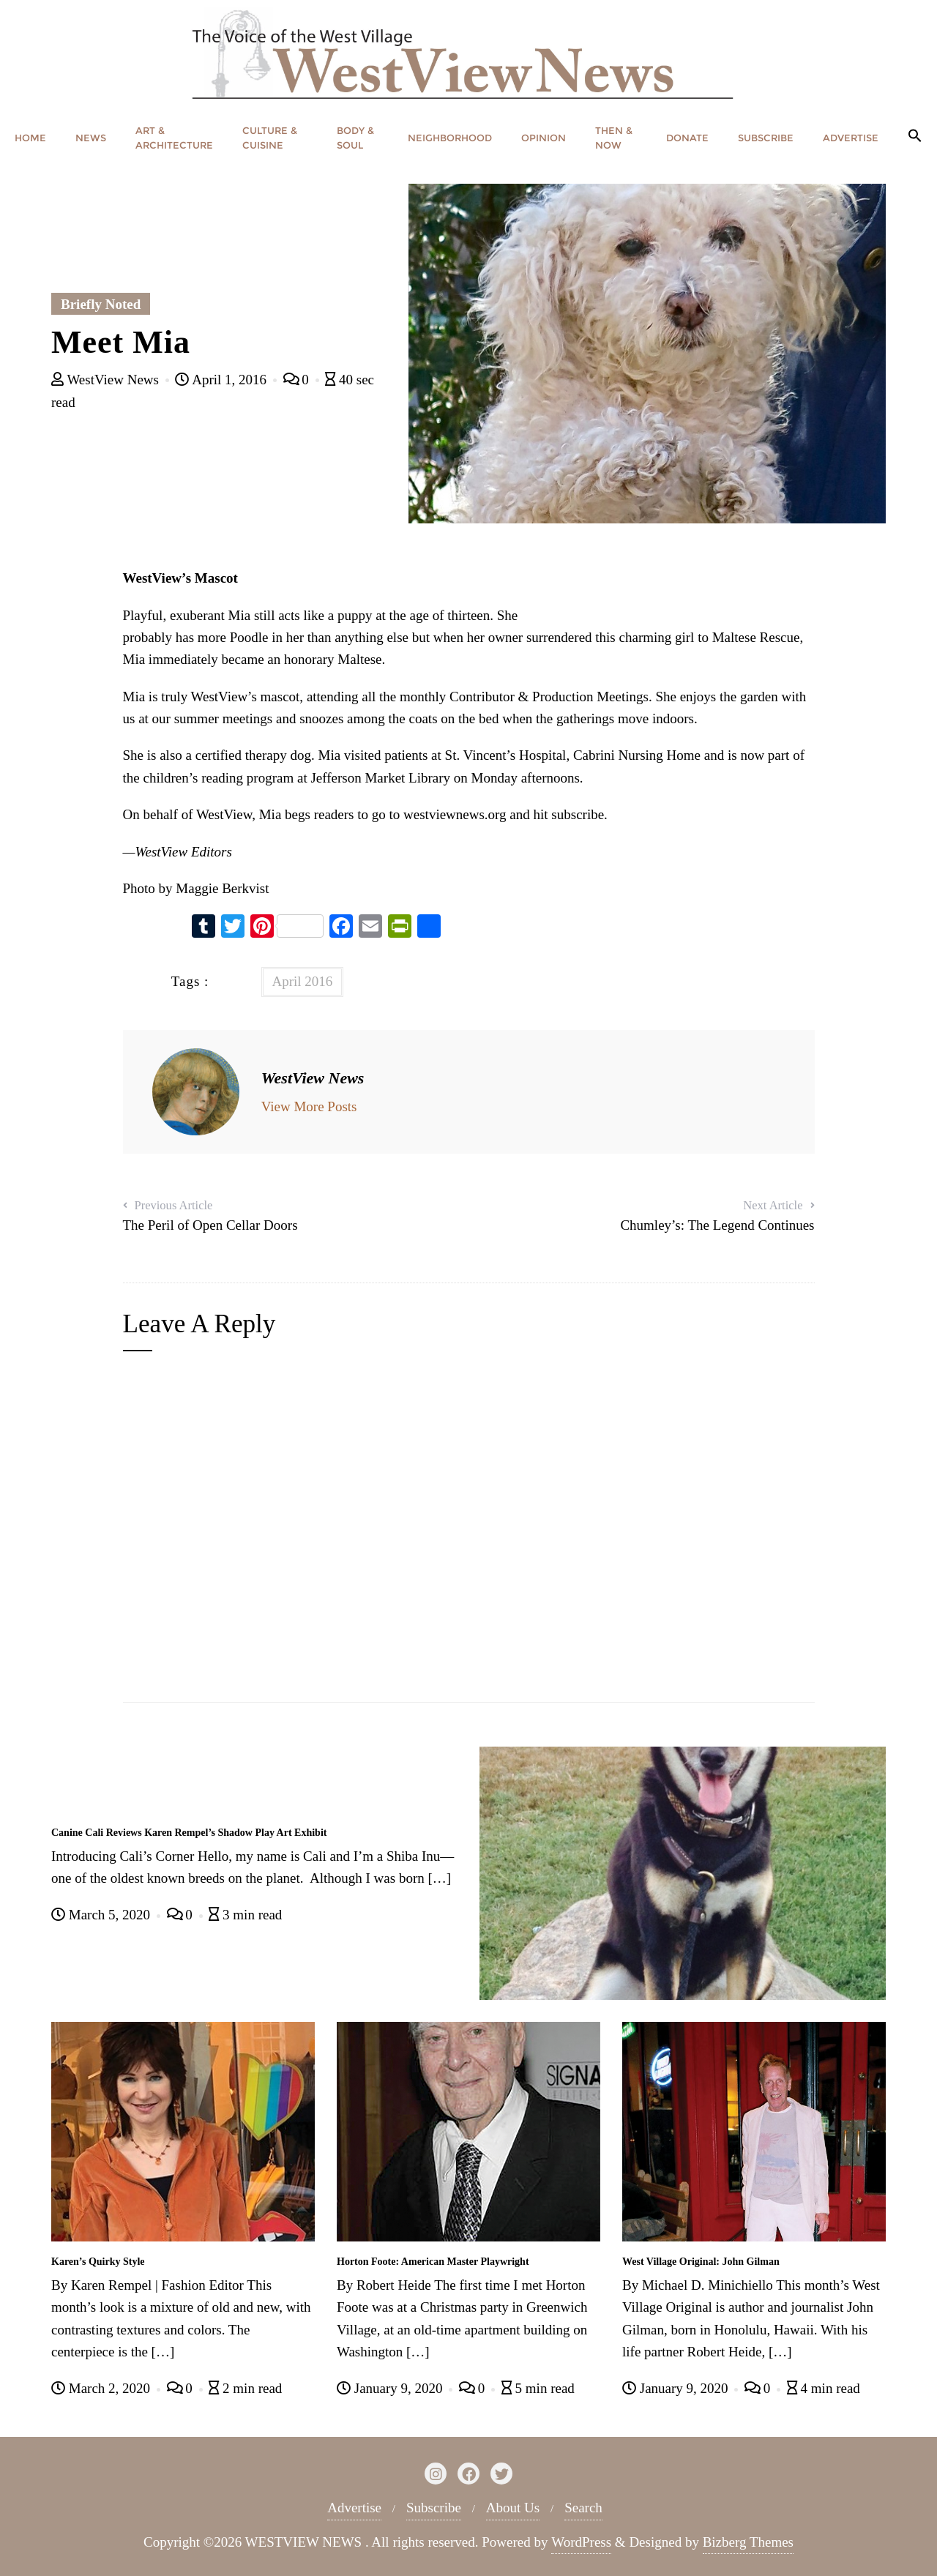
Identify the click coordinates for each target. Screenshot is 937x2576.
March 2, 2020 (102, 2388)
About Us (513, 2507)
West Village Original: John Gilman (701, 2261)
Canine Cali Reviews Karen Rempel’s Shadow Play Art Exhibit (188, 1832)
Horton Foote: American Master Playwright (433, 2261)
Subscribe (433, 2507)
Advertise (354, 2507)
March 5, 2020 (102, 1914)
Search (583, 2507)
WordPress (581, 2542)
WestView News (107, 379)
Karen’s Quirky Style (98, 2261)
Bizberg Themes (748, 2542)
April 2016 (302, 981)
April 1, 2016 (222, 379)
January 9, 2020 (391, 2388)
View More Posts (309, 1106)
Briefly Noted (101, 304)
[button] (915, 136)
